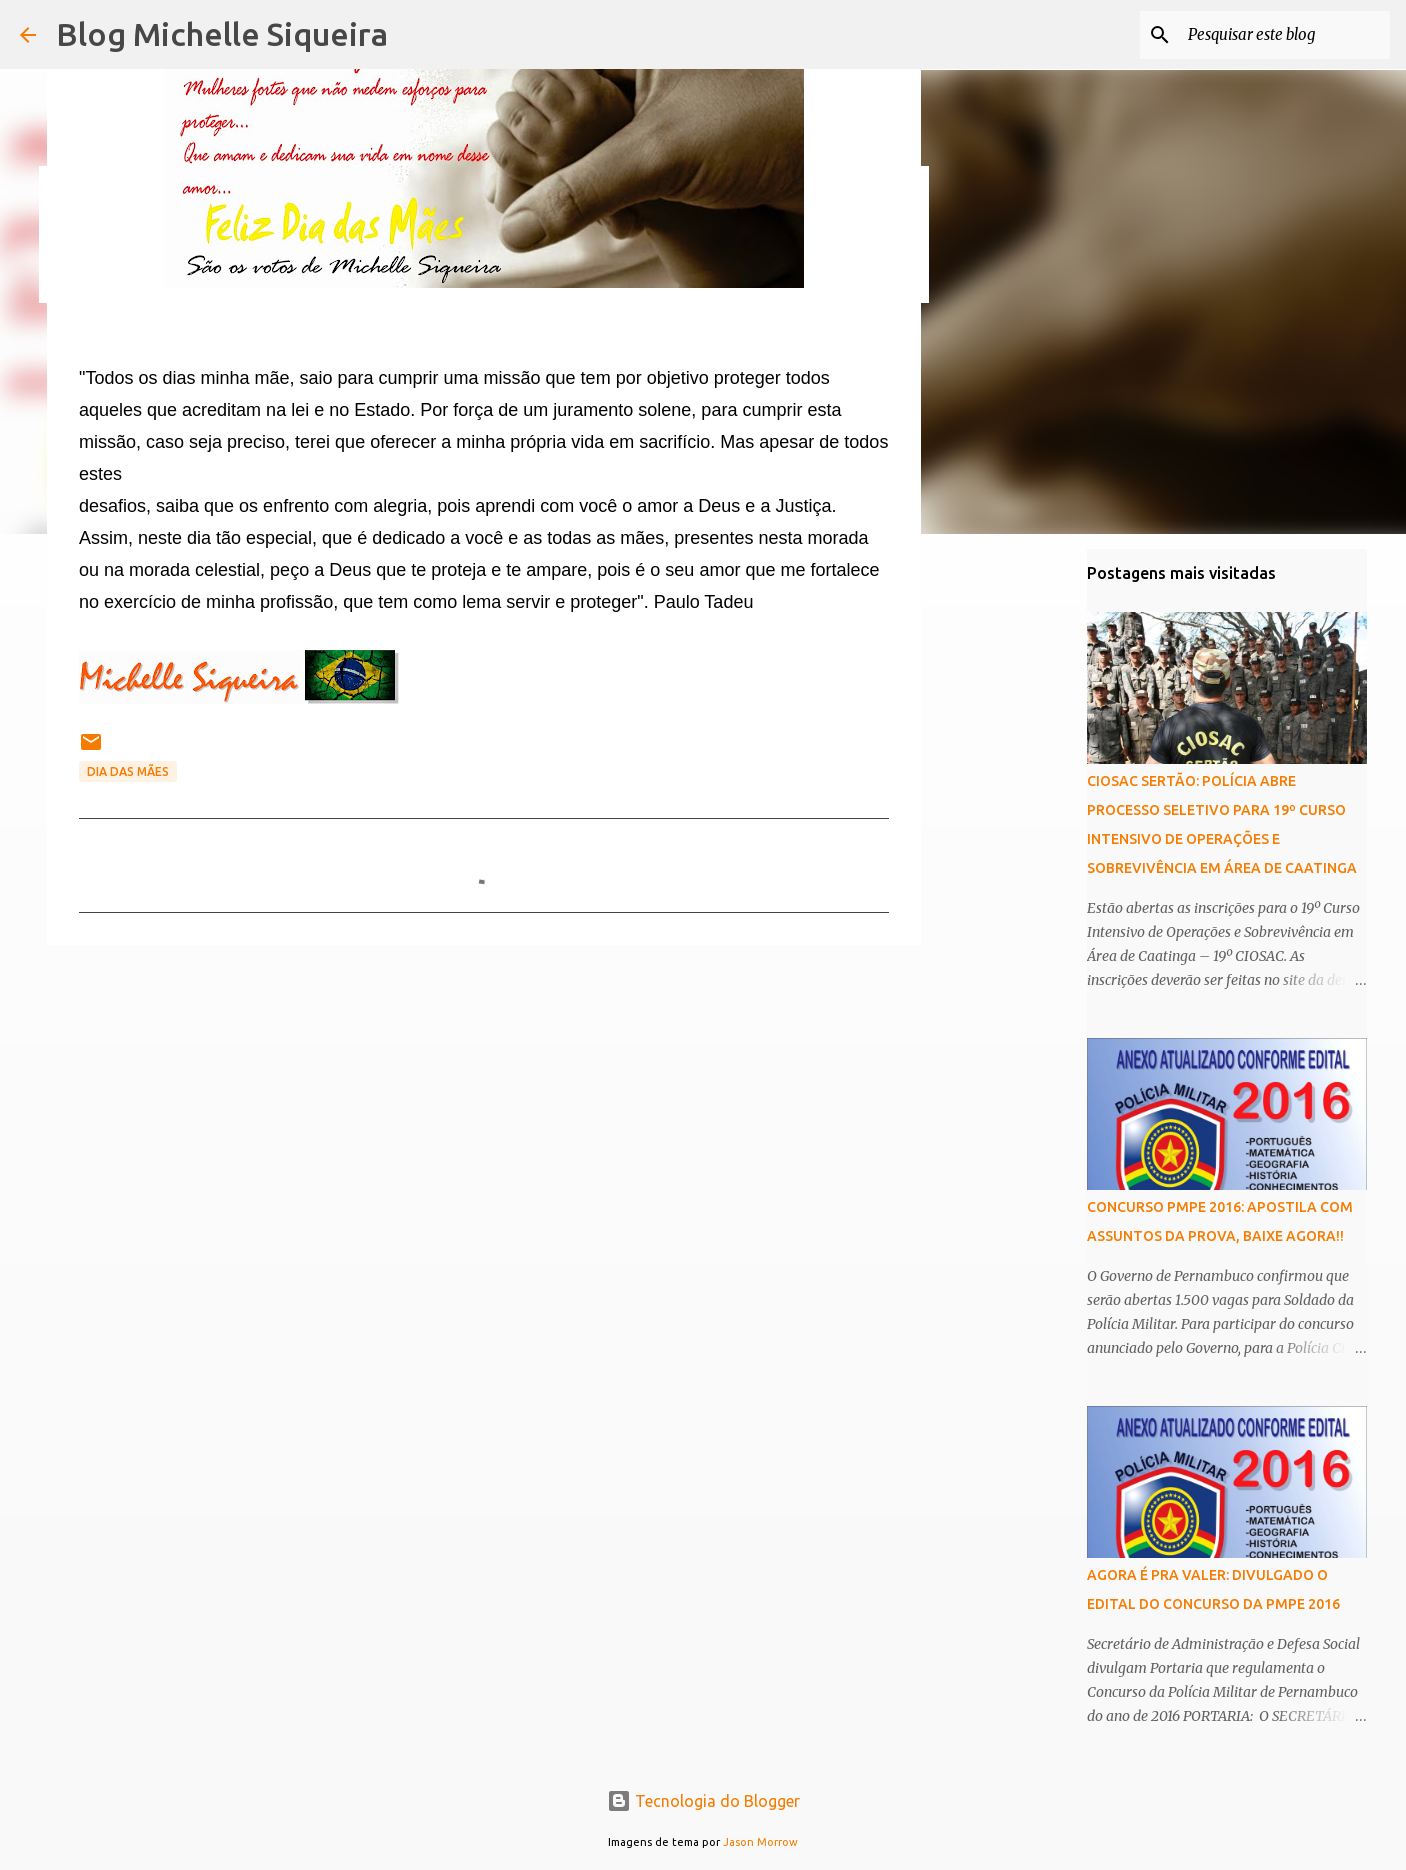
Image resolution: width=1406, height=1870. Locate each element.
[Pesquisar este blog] (1285, 35)
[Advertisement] (484, 1115)
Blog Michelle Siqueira (222, 34)
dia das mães (128, 771)
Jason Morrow (760, 1842)
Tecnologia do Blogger (703, 1801)
